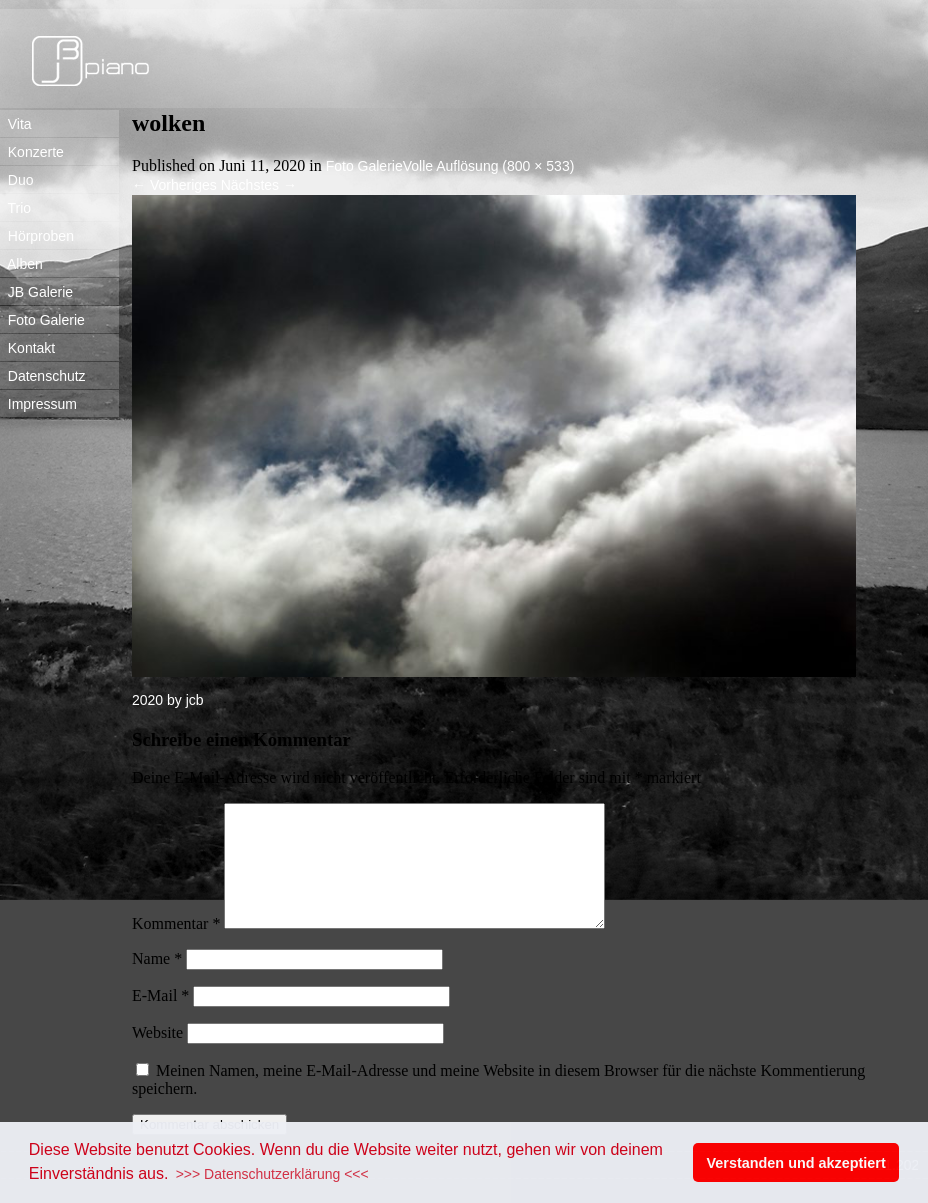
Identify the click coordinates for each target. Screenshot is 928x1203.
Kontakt (27, 348)
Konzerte (32, 152)
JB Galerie (36, 292)
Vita (16, 124)
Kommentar (176, 947)
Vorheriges (174, 185)
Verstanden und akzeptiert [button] (796, 1163)
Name (157, 982)
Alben (21, 264)
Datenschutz (43, 376)
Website (157, 1056)
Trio (15, 208)
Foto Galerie (42, 320)
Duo (16, 180)
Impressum (38, 404)
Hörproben (37, 236)
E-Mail (160, 1019)
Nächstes (259, 185)
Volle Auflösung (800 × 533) (489, 166)
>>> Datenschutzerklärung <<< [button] (272, 1174)
